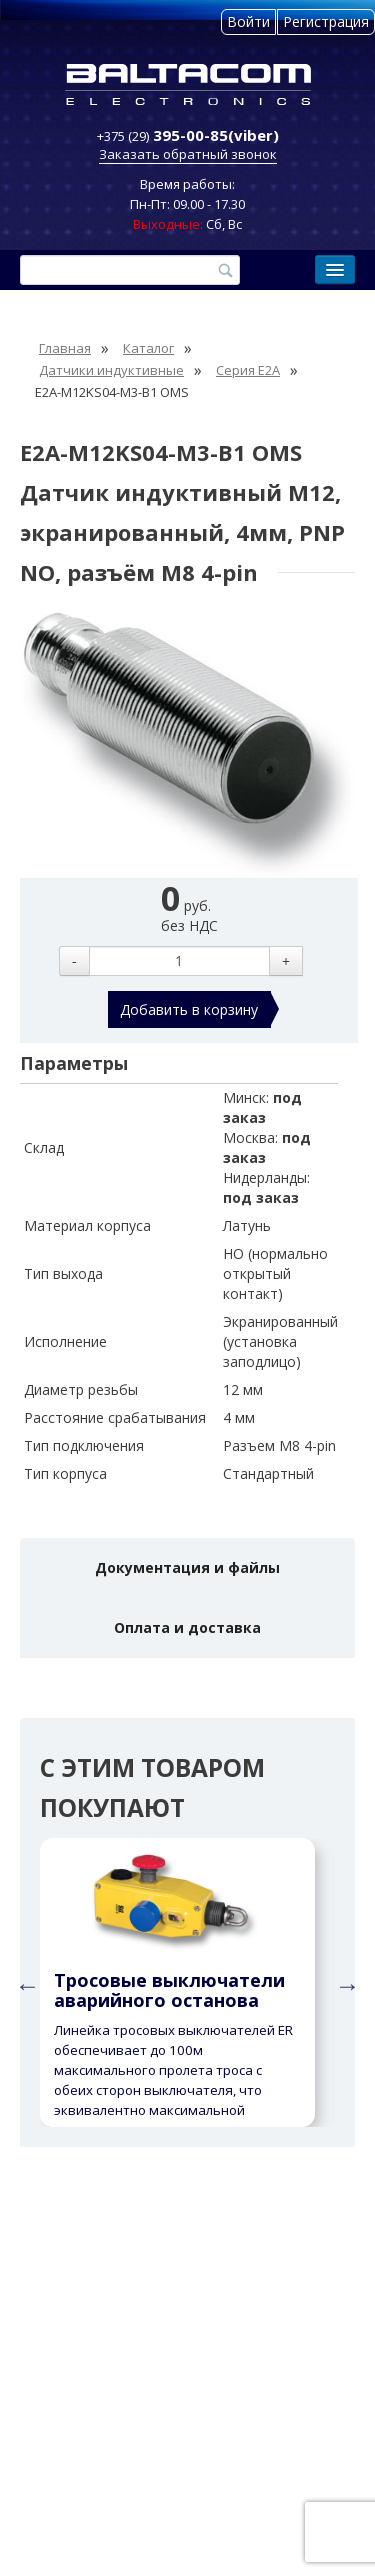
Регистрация (326, 21)
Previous (25, 1983)
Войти (248, 21)
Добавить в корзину (189, 1009)
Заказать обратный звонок (188, 154)
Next (345, 1983)
